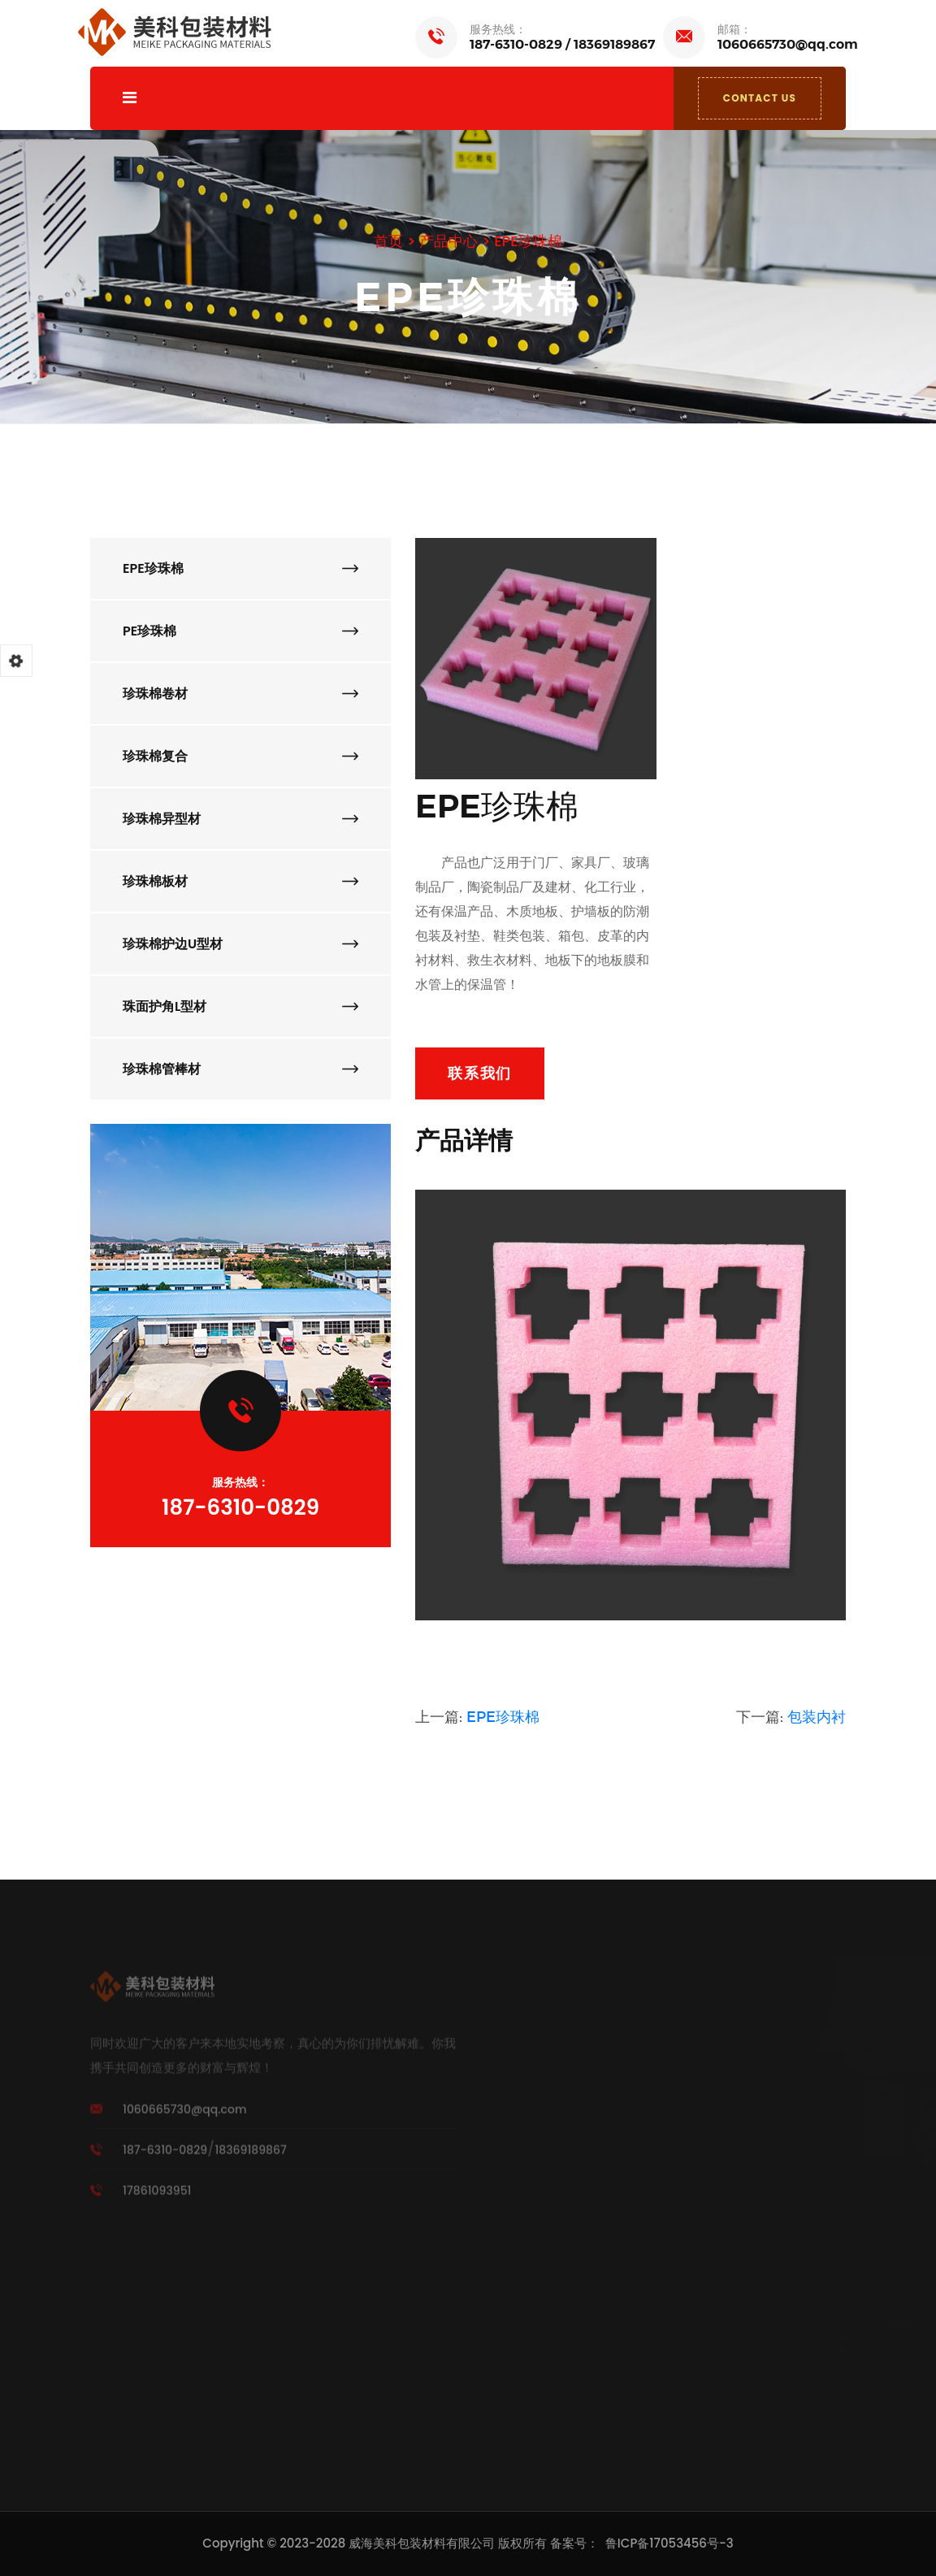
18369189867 (614, 44)
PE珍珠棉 (240, 631)
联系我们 (480, 1073)
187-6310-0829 (516, 44)
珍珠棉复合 (240, 756)
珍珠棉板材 (240, 881)
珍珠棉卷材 (240, 693)
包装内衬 (816, 1717)
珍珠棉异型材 (240, 818)
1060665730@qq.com (787, 44)
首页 (388, 241)
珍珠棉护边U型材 (240, 943)
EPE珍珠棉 (528, 241)
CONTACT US (759, 98)
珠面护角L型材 (240, 1006)
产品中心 (448, 241)
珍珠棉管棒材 (240, 1069)
